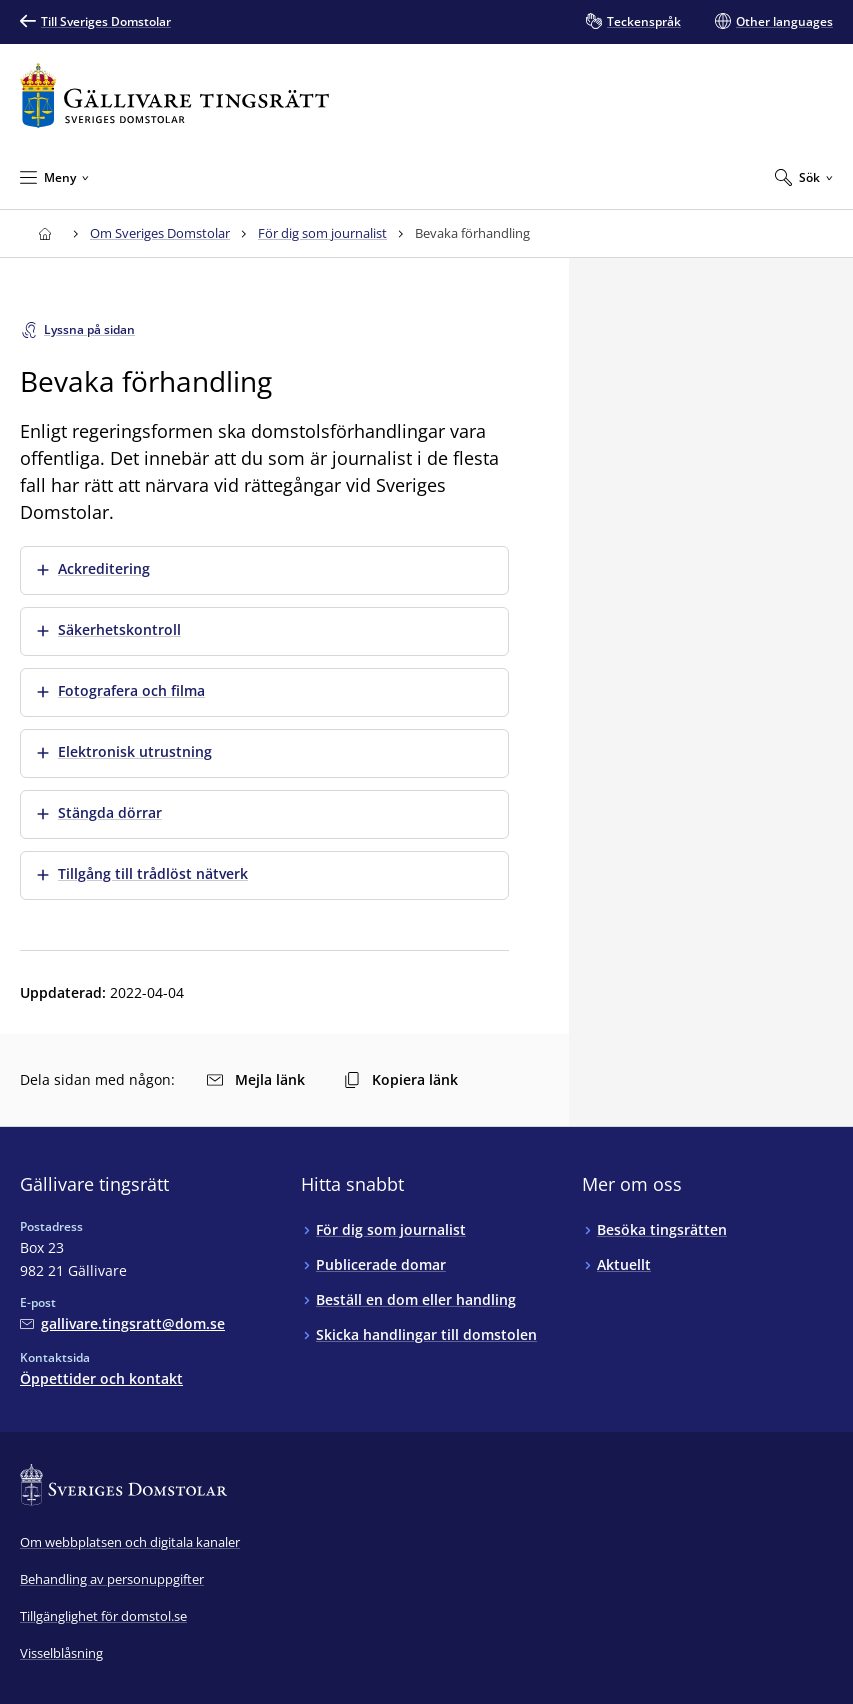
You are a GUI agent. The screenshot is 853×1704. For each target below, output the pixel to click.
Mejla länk (256, 1079)
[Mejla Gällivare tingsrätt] (122, 1323)
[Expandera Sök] (804, 177)
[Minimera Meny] (54, 177)
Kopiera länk (401, 1079)
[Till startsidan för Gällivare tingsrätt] (174, 95)
